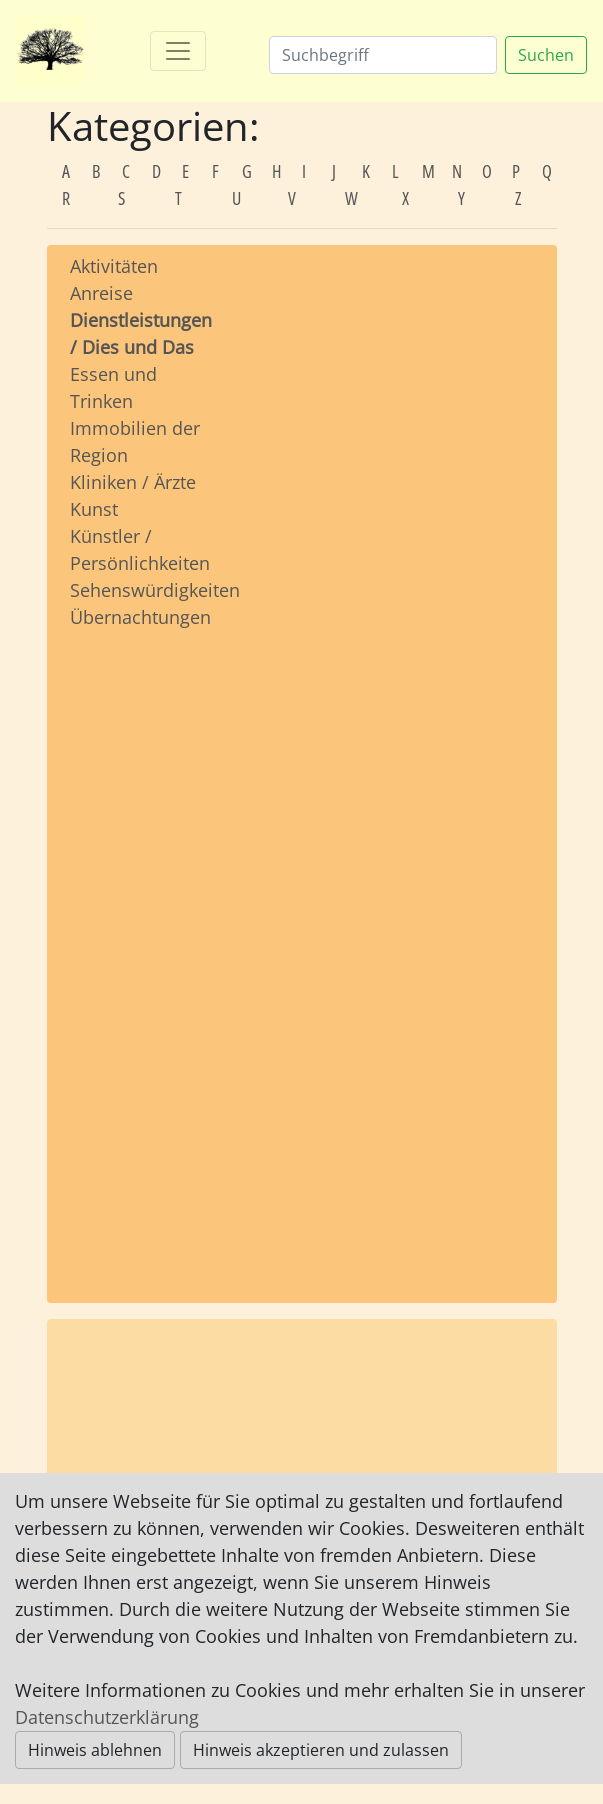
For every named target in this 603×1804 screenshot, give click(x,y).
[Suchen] (383, 55)
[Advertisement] (137, 947)
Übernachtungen (140, 617)
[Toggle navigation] (178, 51)
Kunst (94, 509)
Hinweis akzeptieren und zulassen (321, 1750)
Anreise (101, 293)
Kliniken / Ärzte (133, 482)
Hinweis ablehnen (95, 1750)
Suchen (546, 55)
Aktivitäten (114, 266)
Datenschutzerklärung (107, 1717)
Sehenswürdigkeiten (155, 590)
